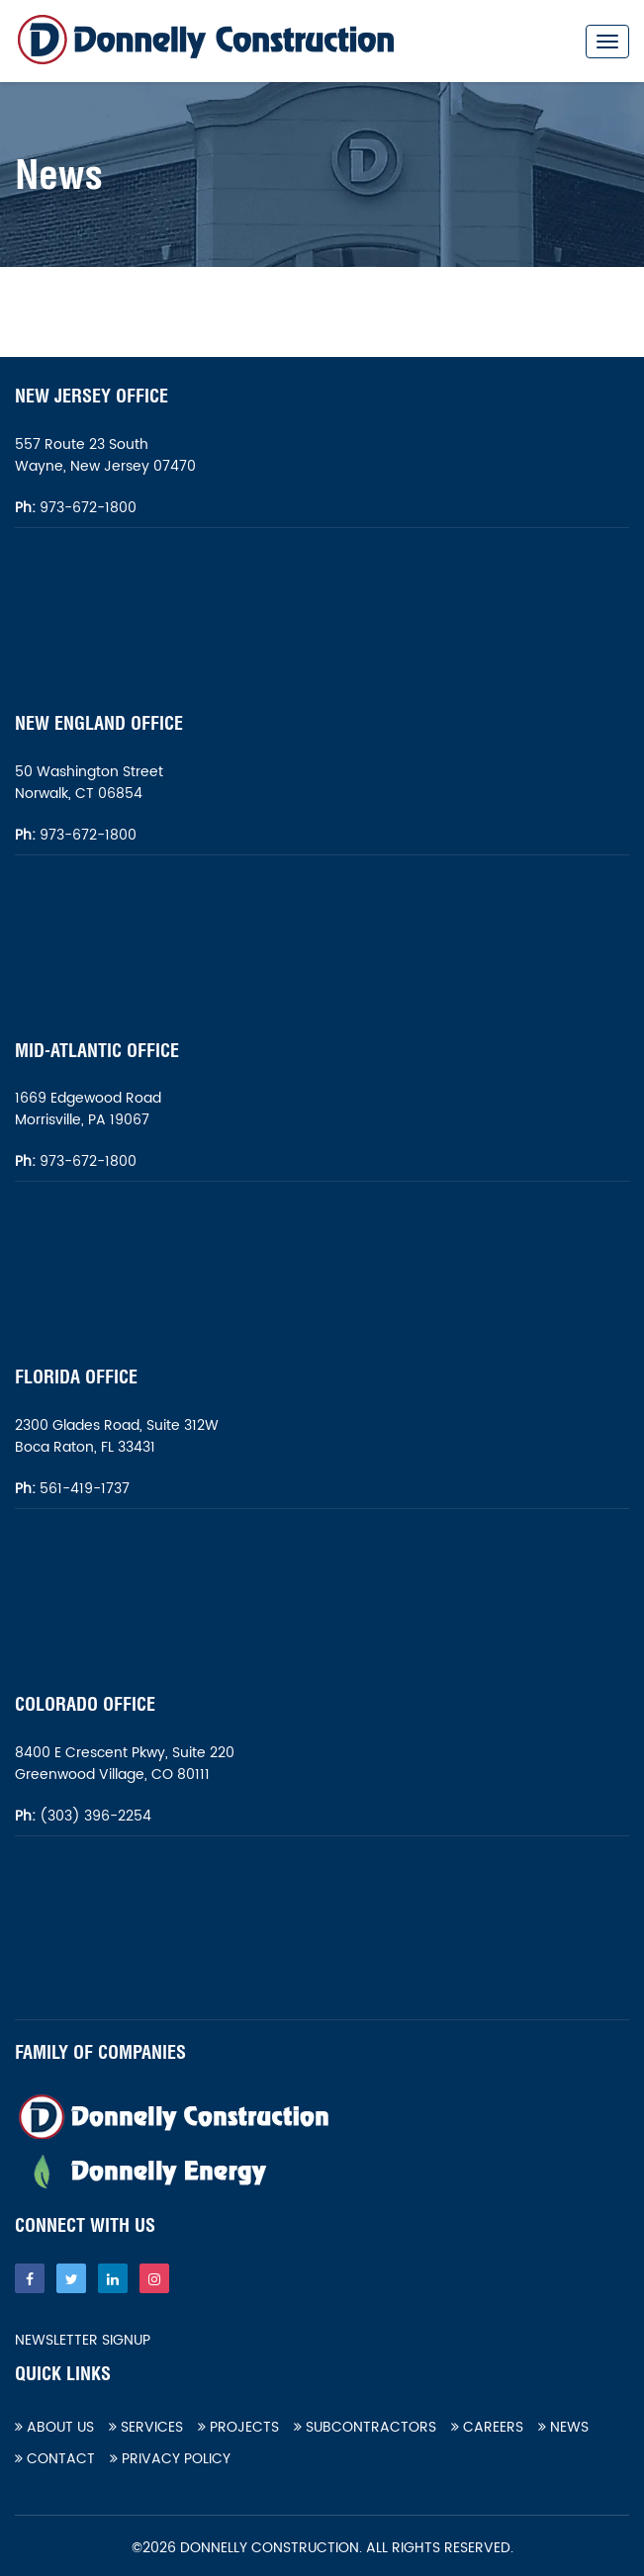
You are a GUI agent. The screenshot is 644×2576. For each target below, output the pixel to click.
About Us (54, 2427)
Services (146, 2427)
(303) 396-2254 (93, 1816)
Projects (238, 2427)
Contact (55, 2458)
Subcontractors (365, 2427)
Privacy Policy (170, 2458)
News (563, 2427)
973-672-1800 (86, 507)
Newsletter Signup (82, 2341)
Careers (487, 2427)
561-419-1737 (85, 1488)
